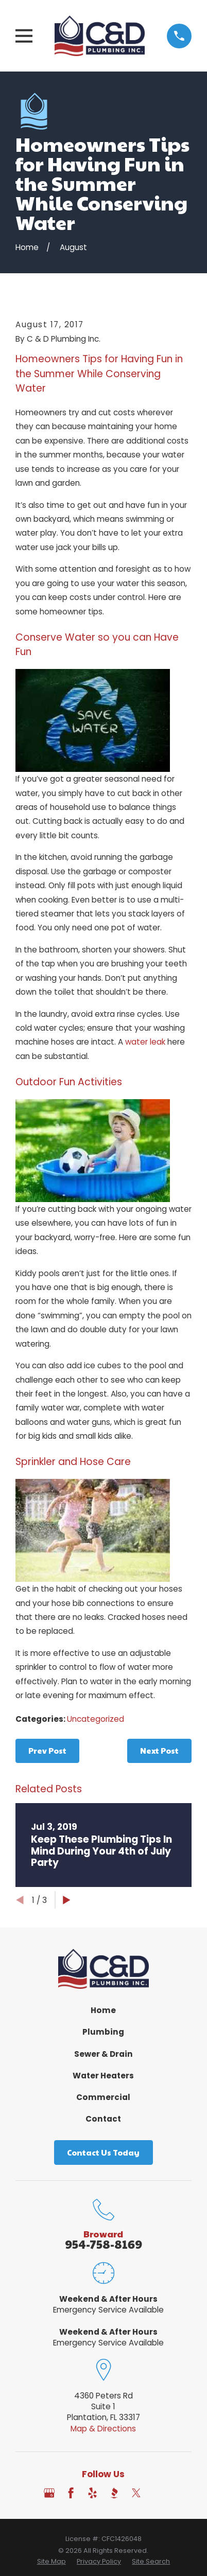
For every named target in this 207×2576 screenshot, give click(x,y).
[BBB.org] (114, 2492)
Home (103, 2010)
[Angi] (157, 2492)
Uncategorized (95, 1719)
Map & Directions (103, 2428)
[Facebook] (70, 2492)
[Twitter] (136, 2492)
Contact (103, 2118)
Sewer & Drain (103, 2054)
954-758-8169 (103, 2244)
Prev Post (47, 1750)
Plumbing (103, 2031)
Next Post (159, 1750)
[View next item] (66, 1900)
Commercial (103, 2097)
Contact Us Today (103, 2152)
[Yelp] (92, 2492)
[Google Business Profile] (49, 2492)
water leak (145, 1041)
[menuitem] (51, 2561)
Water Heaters (103, 2075)
